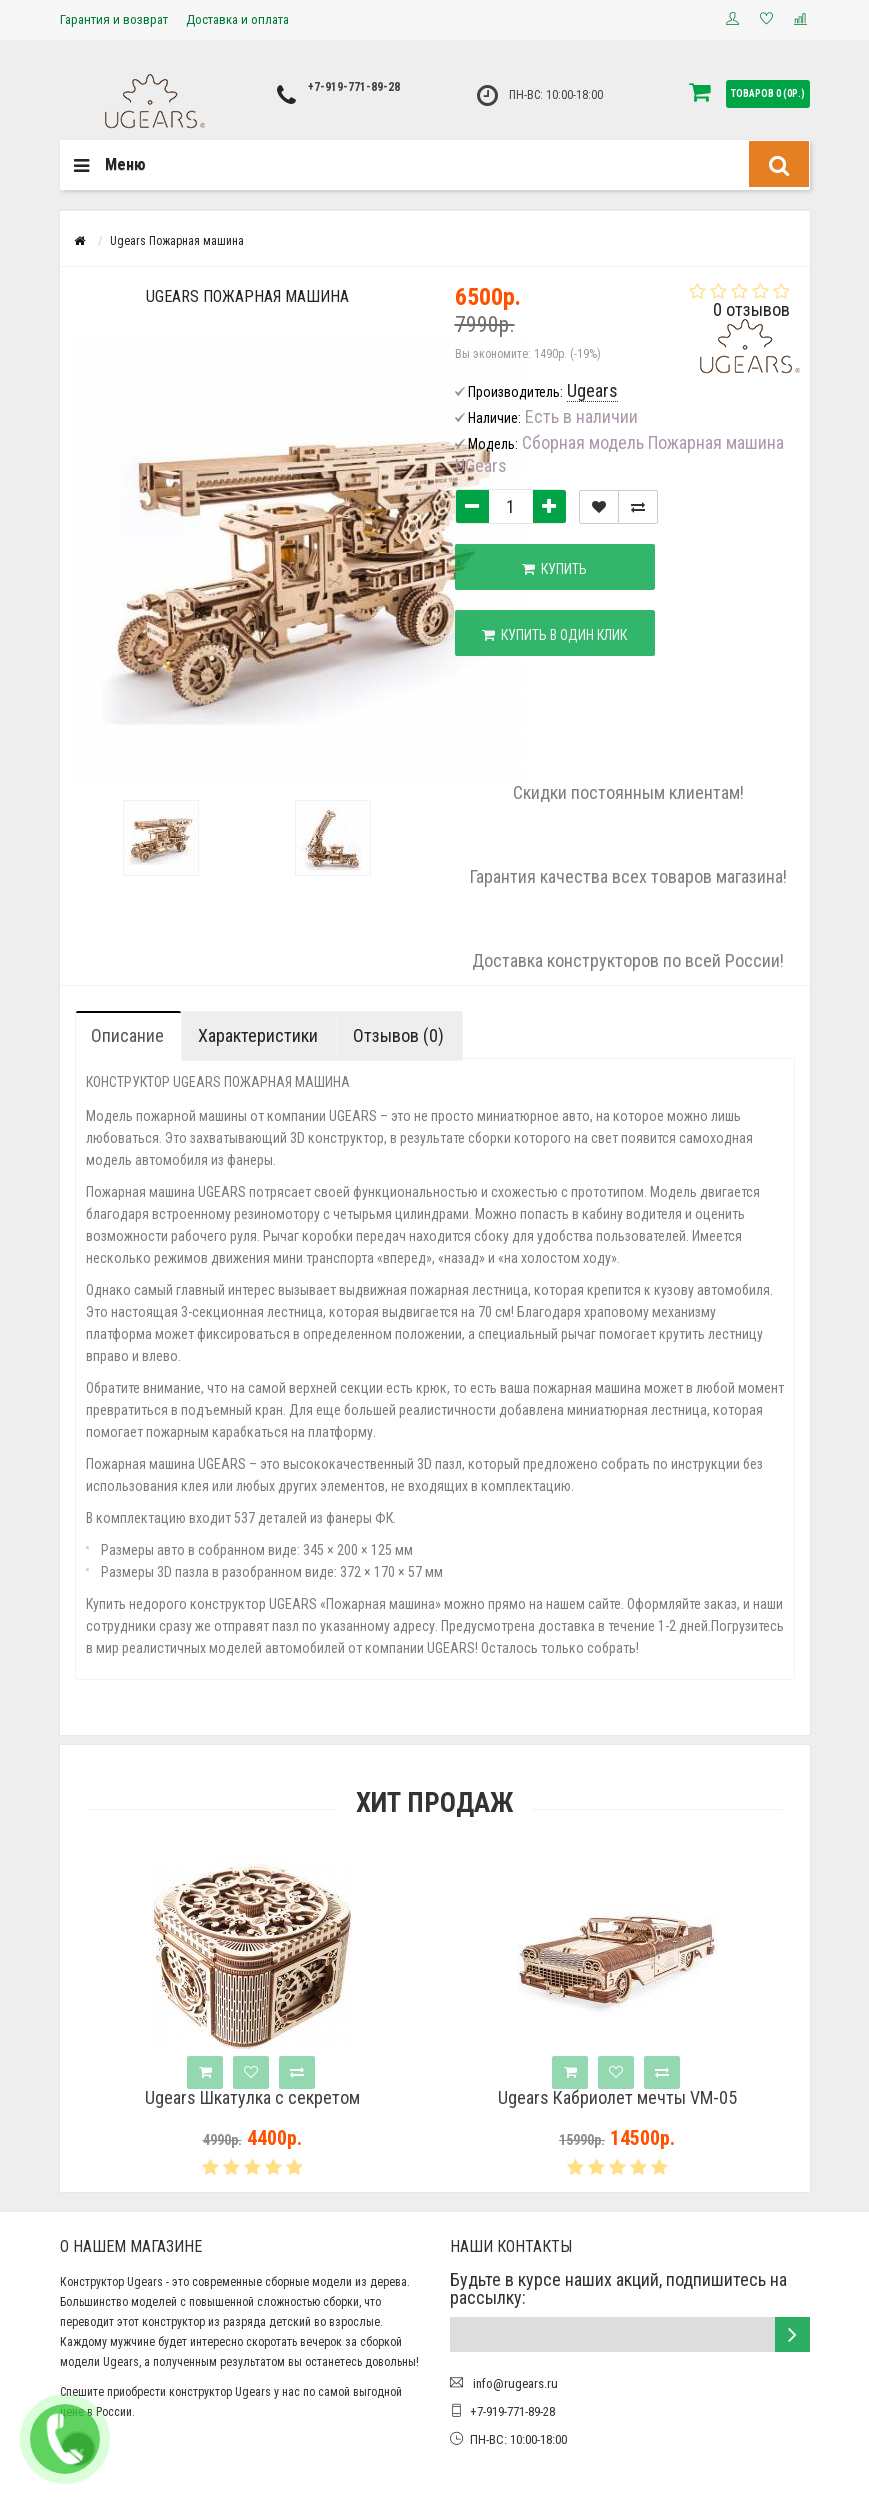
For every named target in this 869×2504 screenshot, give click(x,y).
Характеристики (258, 1035)
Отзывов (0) (398, 1035)
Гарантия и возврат (114, 19)
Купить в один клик (554, 635)
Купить (554, 569)
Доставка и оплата (237, 19)
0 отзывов (751, 309)
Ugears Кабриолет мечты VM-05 (658, 2098)
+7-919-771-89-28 (354, 87)
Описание (127, 1035)
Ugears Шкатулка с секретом (293, 2098)
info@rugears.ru (514, 2383)
